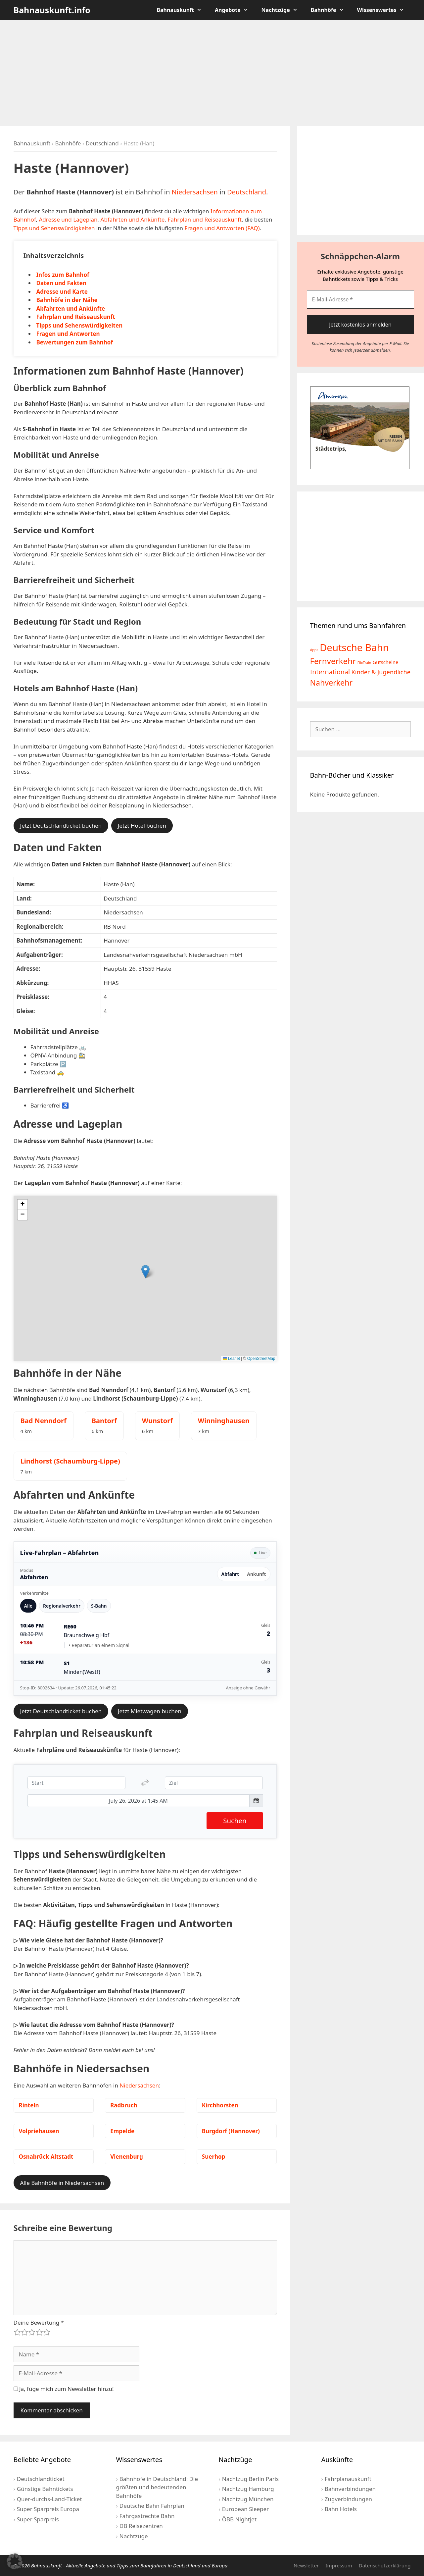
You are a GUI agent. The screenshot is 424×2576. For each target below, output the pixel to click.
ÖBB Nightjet (239, 2519)
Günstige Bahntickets (45, 2489)
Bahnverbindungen (350, 2489)
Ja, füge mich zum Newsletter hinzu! (64, 2389)
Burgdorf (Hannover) (231, 2131)
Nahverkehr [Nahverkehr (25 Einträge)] (331, 682)
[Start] (76, 1783)
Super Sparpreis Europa (48, 2509)
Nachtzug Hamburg (248, 2489)
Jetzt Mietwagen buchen (149, 1711)
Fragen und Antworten (68, 333)
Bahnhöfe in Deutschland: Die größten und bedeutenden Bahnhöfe (157, 2487)
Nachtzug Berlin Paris (250, 2479)
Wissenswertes (383, 10)
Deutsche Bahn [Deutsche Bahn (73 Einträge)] (354, 647)
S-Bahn (99, 1606)
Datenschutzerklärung (385, 2565)
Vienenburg (126, 2156)
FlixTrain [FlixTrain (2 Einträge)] (364, 662)
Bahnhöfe (331, 10)
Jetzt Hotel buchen (142, 825)
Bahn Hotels (341, 2509)
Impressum (338, 2565)
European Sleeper (245, 2509)
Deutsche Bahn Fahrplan (151, 2505)
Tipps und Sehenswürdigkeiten (54, 228)
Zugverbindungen (348, 2499)
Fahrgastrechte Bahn (147, 2516)
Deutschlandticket (41, 2479)
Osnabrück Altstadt (46, 2156)
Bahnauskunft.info (52, 10)
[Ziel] (214, 1783)
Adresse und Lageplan (68, 219)
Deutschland (101, 143)
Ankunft (256, 1574)
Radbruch (123, 2105)
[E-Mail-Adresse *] (360, 299)
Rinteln (29, 2105)
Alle (28, 1606)
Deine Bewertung (39, 2322)
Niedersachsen (195, 191)
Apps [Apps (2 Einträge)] (314, 649)
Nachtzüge (282, 10)
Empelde (122, 2131)
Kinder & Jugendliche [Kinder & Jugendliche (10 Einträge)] (381, 672)
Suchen (234, 1820)
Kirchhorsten (220, 2105)
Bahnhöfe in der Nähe (67, 300)
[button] (145, 1271)
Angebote (235, 10)
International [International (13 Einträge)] (330, 671)
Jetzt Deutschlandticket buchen (61, 825)
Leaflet (231, 1358)
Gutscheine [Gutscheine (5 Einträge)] (386, 662)
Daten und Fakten (61, 283)
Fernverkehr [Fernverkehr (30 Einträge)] (333, 660)
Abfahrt (230, 1574)
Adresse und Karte (62, 291)
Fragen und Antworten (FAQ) (221, 228)
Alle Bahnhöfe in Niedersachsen (62, 2183)
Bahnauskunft (182, 10)
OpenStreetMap (261, 1358)
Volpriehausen (39, 2131)
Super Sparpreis (38, 2519)
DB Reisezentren (141, 2526)
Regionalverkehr (61, 1606)
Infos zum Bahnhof (62, 275)
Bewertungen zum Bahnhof (74, 342)
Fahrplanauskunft (348, 2479)
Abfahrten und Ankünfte (133, 219)
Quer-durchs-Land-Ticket (49, 2499)
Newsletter (306, 2565)
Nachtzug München (248, 2499)
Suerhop (213, 2156)
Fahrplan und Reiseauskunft (204, 219)
